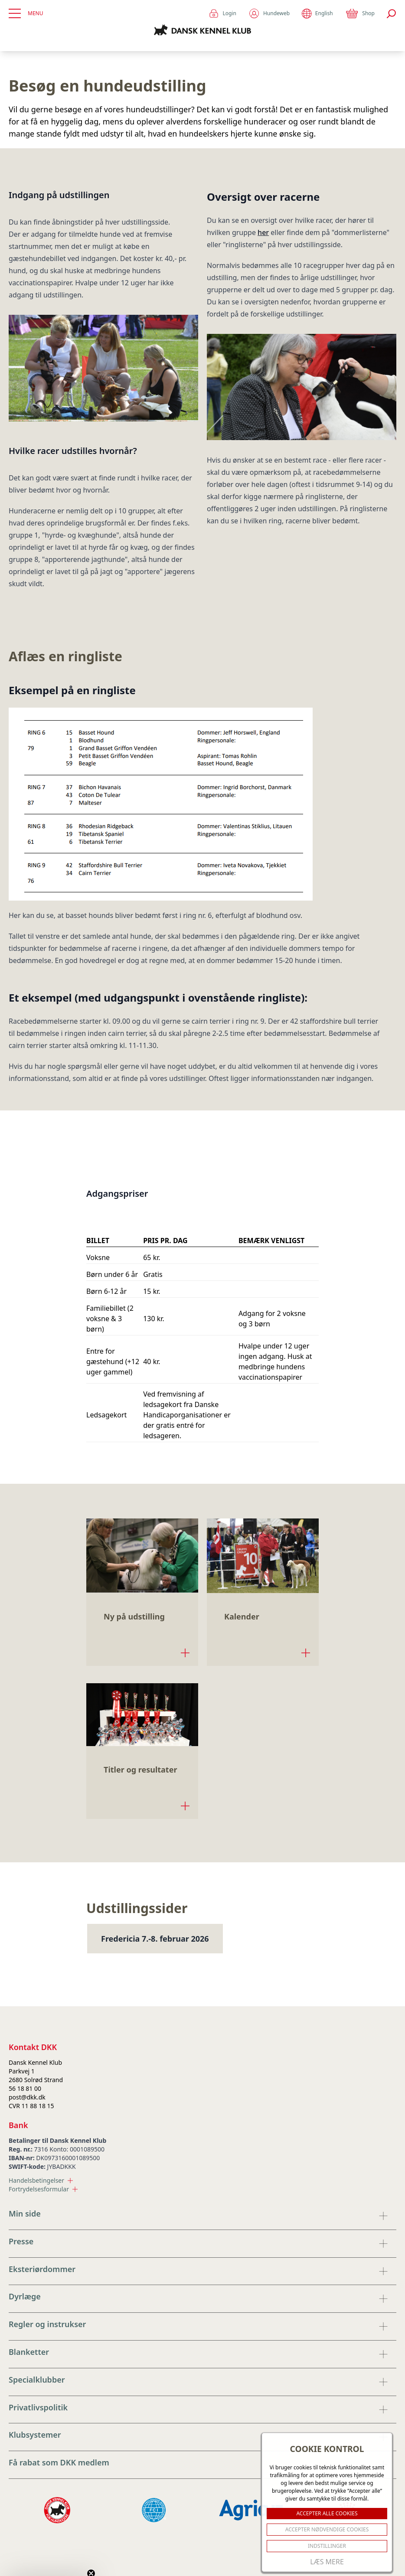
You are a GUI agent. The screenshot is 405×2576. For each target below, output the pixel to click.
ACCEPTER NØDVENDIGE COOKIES (327, 2529)
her (263, 232)
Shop (360, 13)
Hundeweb (269, 13)
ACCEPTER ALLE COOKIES (326, 2513)
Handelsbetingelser (41, 2180)
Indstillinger (327, 2546)
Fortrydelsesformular (43, 2189)
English (317, 14)
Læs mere (327, 2561)
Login (222, 13)
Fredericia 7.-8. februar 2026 (155, 1938)
